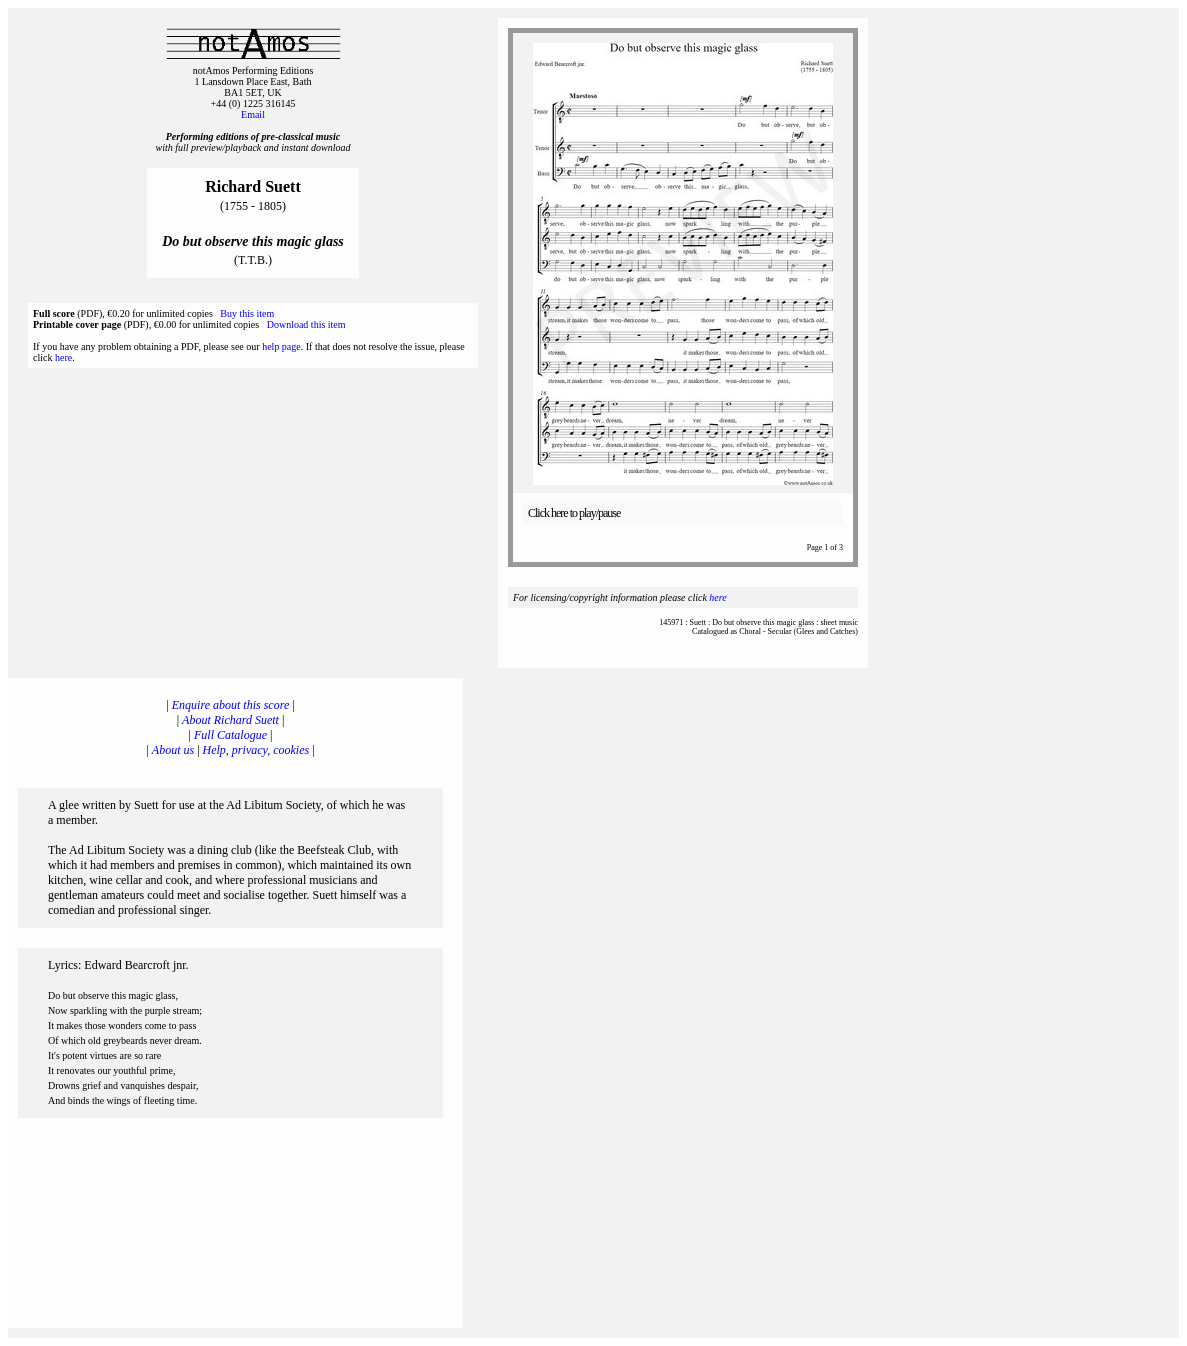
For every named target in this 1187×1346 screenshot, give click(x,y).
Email (253, 114)
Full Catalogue (230, 735)
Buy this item (247, 313)
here (63, 357)
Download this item (306, 324)
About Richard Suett (230, 720)
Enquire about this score (230, 705)
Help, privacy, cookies (256, 750)
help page (281, 346)
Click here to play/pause (574, 513)
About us (173, 750)
